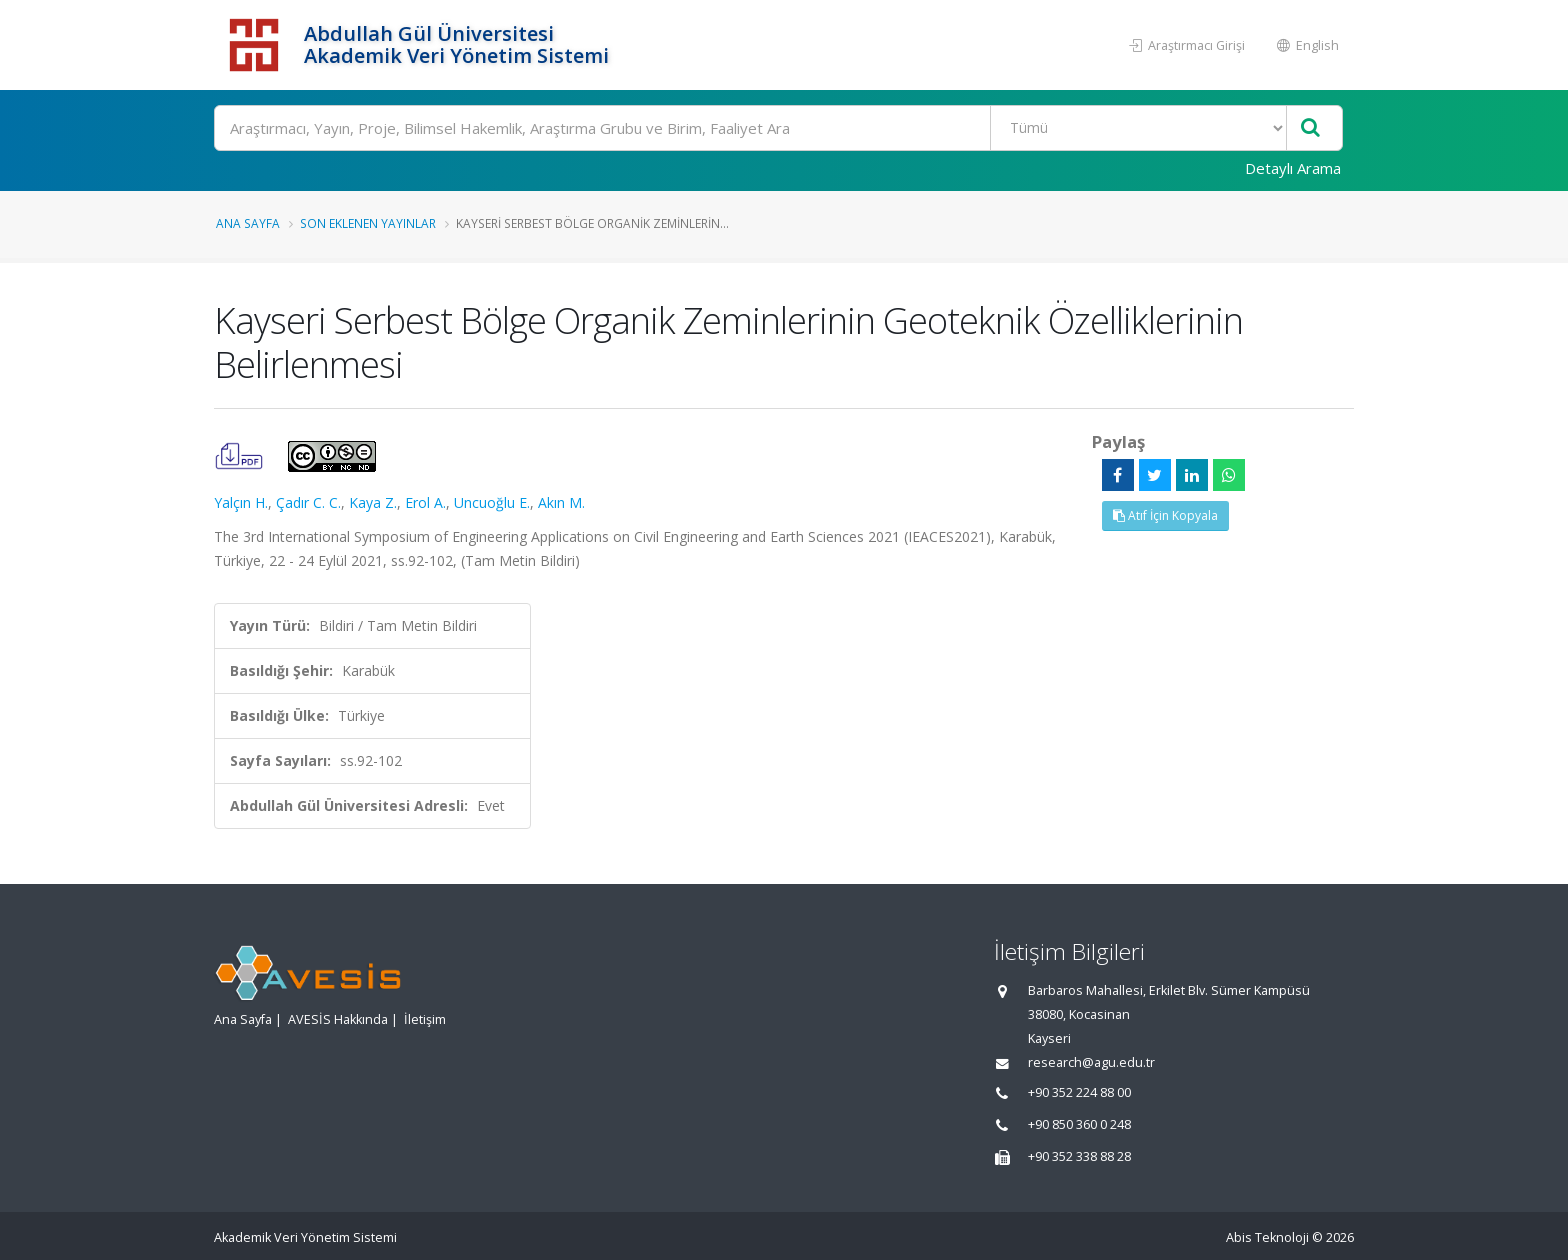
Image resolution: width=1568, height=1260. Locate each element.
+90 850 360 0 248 (1079, 1124)
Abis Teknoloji (1267, 1237)
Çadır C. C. (308, 502)
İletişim (425, 1019)
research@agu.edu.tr (1091, 1062)
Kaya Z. (373, 502)
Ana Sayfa (248, 223)
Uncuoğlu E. (492, 502)
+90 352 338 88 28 (1079, 1156)
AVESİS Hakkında (338, 1019)
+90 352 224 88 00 (1079, 1092)
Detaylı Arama (1293, 168)
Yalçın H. (241, 502)
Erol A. (425, 502)
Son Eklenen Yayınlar (368, 223)
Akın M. (561, 502)
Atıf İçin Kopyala (1165, 515)
